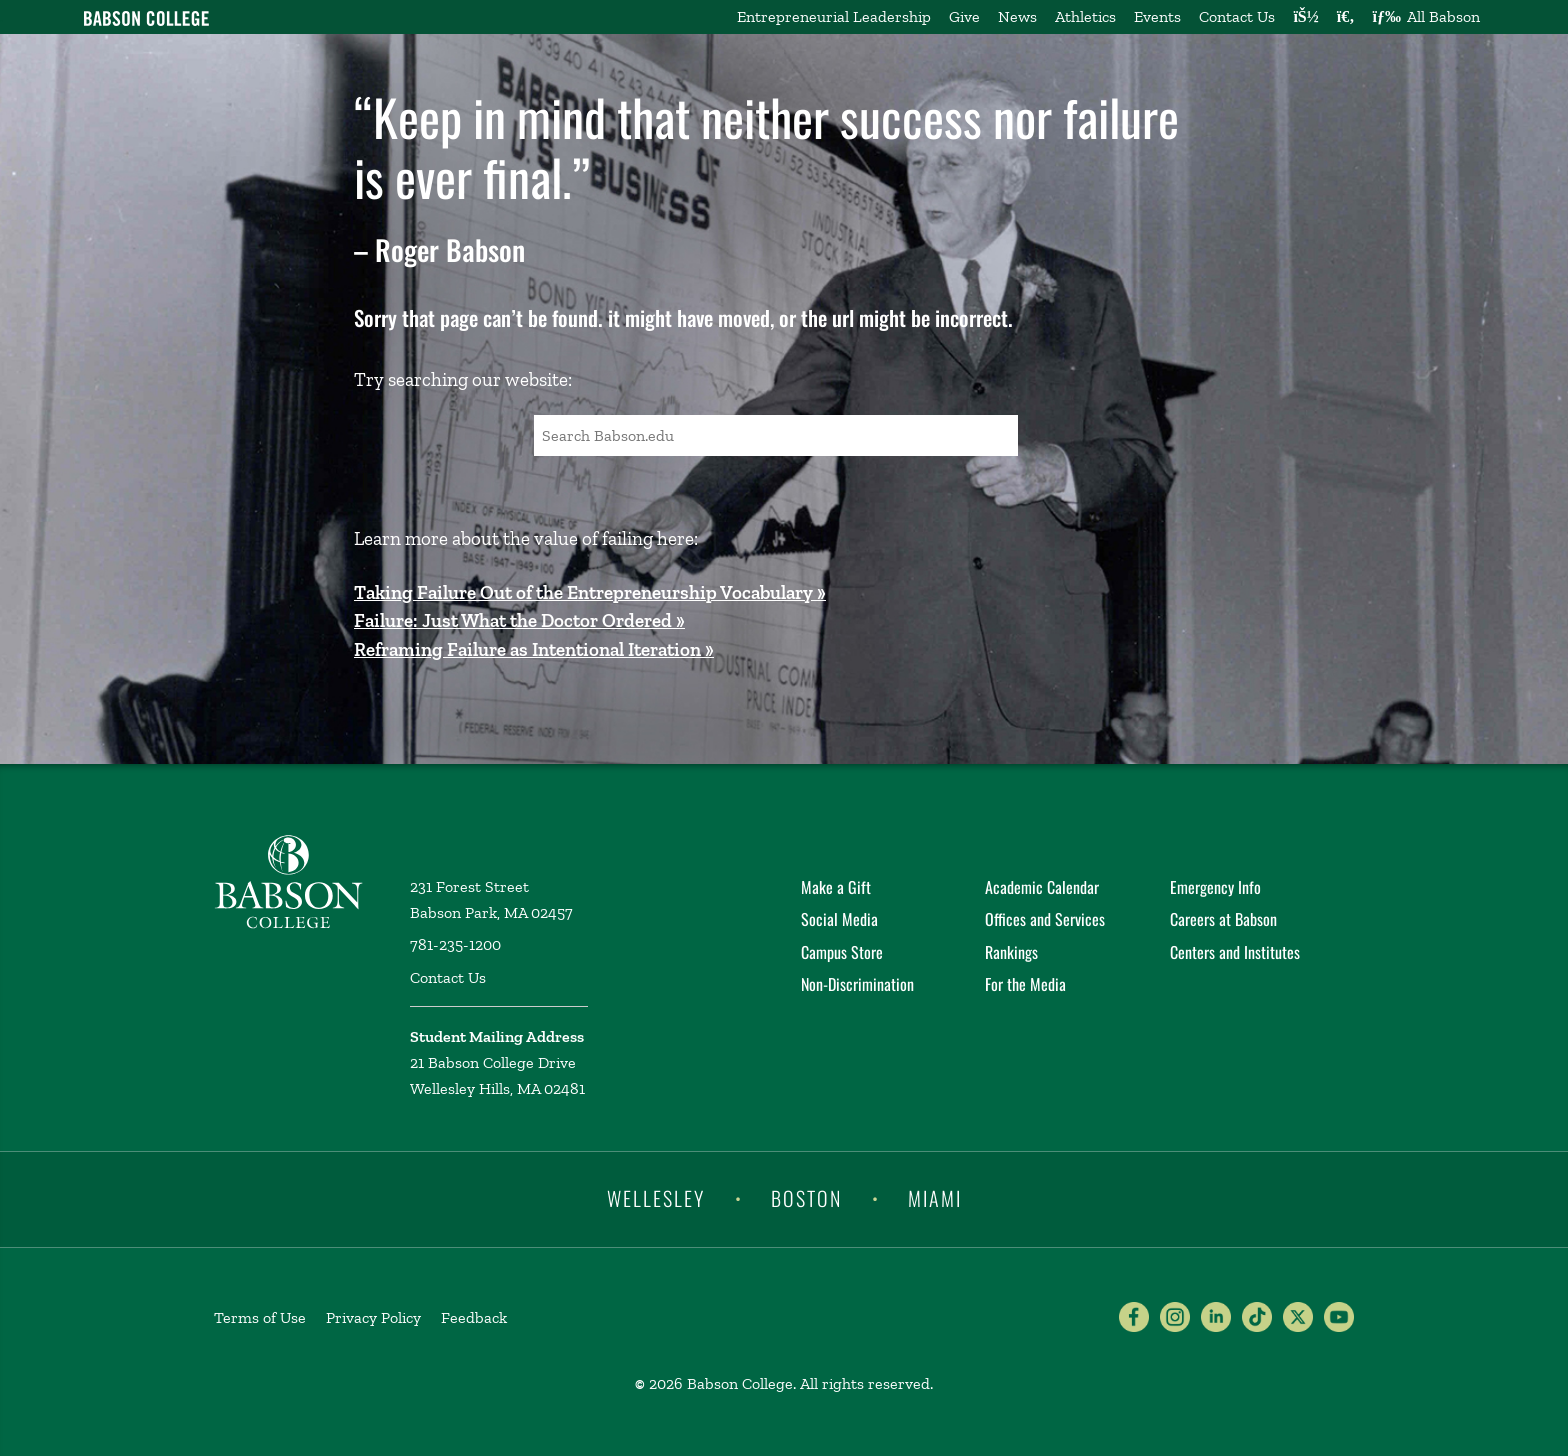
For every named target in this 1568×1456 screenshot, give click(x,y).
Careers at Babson (1223, 919)
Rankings (1011, 952)
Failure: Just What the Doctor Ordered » (519, 620)
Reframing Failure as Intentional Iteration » (534, 649)
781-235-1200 (455, 944)
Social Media (839, 919)
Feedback (474, 1317)
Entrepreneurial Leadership (834, 16)
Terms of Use (260, 1317)
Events (1157, 16)
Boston (806, 1198)
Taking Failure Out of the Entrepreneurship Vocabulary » (590, 592)
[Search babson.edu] (1346, 17)
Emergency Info (1215, 887)
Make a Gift (836, 887)
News (1017, 16)
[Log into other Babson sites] (1305, 17)
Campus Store (842, 952)
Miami (935, 1198)
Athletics (1085, 16)
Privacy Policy (373, 1317)
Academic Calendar (1042, 887)
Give (964, 16)
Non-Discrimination (857, 984)
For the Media (1025, 984)
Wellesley (656, 1198)
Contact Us (1237, 16)
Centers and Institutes (1235, 952)
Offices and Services (1045, 919)
